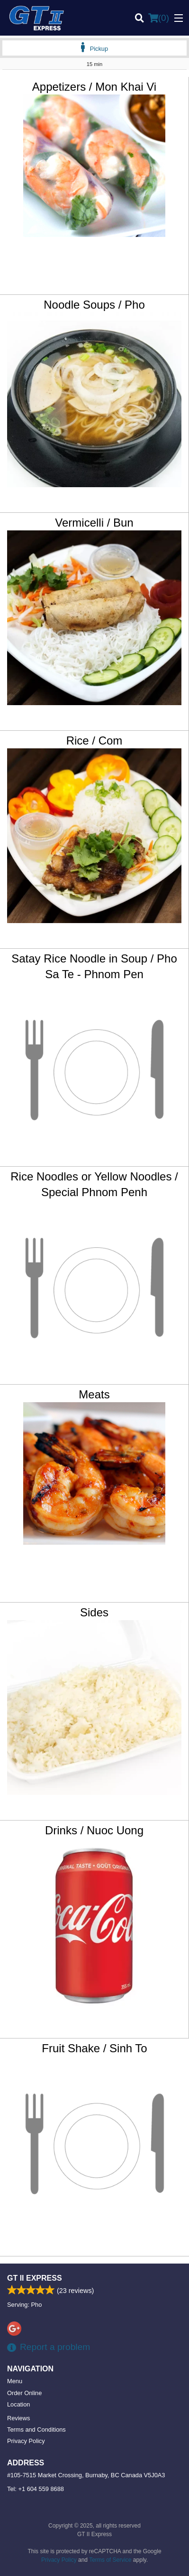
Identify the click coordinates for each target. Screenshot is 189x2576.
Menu (14, 2381)
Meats (94, 1394)
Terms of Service (110, 2560)
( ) (158, 18)
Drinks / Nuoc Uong (94, 1830)
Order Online (24, 2393)
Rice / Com (94, 740)
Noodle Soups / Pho (94, 304)
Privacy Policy (26, 2440)
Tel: (35, 2488)
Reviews (18, 2418)
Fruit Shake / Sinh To (94, 2048)
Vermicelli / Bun (94, 522)
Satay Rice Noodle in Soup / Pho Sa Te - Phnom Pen (94, 966)
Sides (94, 1612)
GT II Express (34, 2278)
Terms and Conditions (36, 2429)
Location (18, 2404)
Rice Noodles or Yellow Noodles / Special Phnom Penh (94, 1184)
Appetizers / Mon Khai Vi (94, 86)
